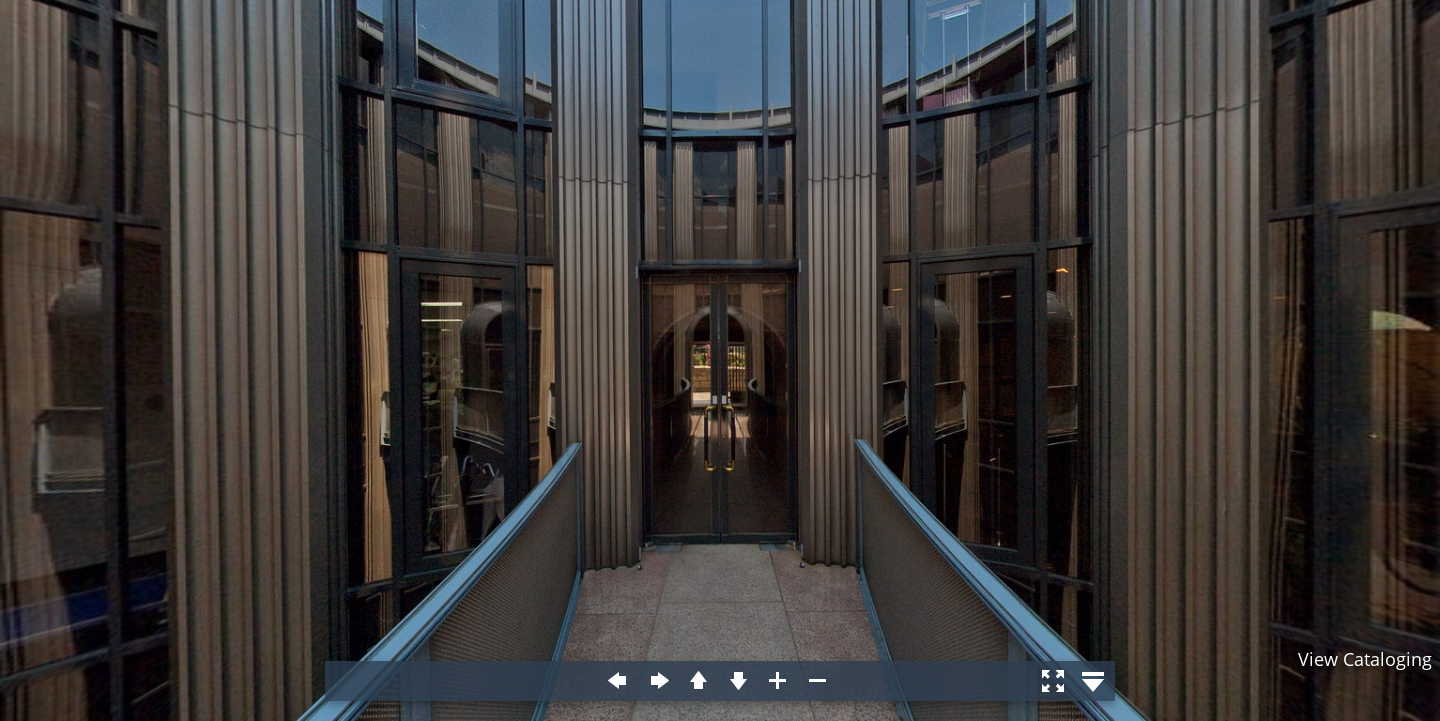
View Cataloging (1365, 659)
